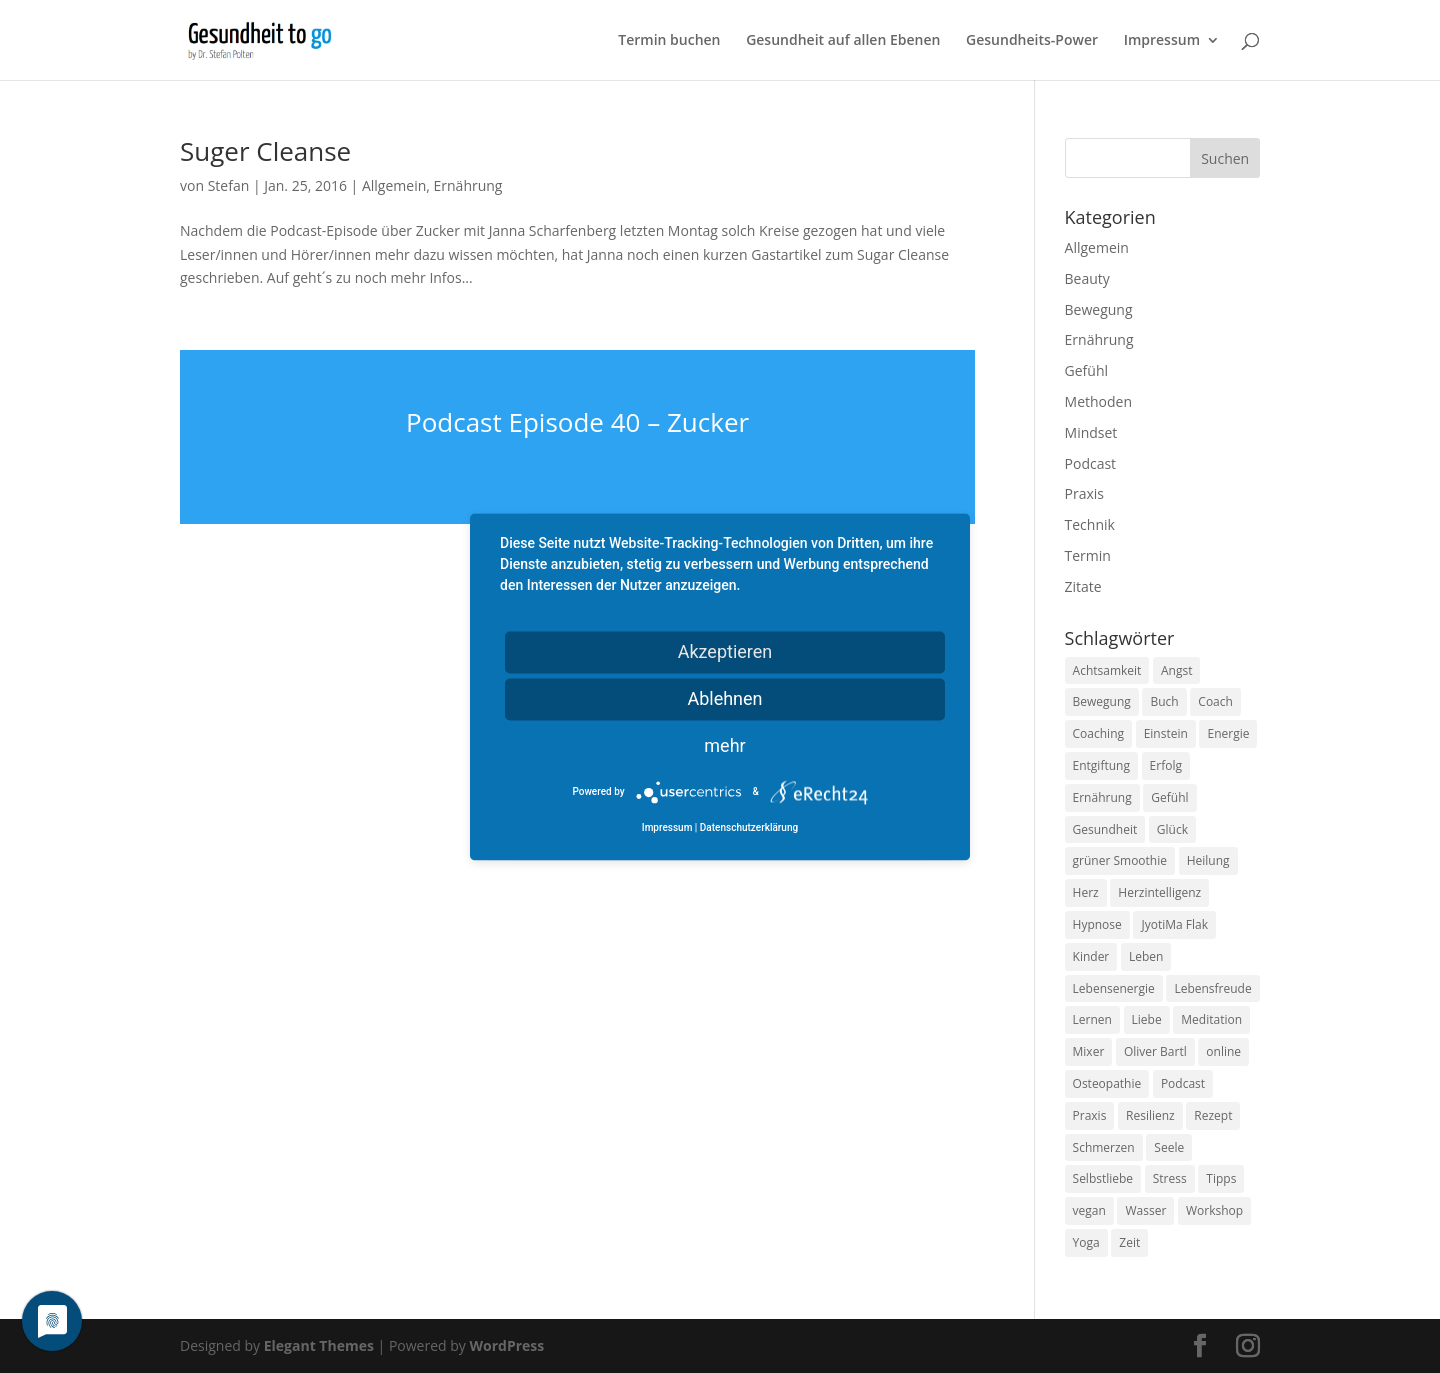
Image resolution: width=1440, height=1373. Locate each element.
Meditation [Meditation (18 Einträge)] (1211, 1019)
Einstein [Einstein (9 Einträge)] (1166, 733)
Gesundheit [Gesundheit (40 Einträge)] (1105, 829)
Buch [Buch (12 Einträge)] (1164, 701)
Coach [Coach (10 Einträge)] (1215, 701)
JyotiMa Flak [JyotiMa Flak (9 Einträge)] (1174, 924)
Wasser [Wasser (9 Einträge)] (1145, 1210)
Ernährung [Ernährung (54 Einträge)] (1102, 797)
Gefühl (1086, 370)
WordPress (506, 1345)
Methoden (1098, 401)
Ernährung (468, 185)
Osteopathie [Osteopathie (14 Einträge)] (1107, 1083)
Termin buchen (669, 41)
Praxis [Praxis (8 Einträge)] (1090, 1115)
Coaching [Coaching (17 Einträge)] (1098, 733)
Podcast (1091, 463)
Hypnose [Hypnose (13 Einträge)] (1097, 924)
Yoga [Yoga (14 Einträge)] (1086, 1242)
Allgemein (394, 185)
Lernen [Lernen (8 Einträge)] (1092, 1019)
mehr (724, 745)
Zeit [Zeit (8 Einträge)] (1129, 1242)
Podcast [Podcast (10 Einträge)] (1183, 1083)
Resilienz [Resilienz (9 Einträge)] (1150, 1115)
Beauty (1087, 278)
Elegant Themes (319, 1345)
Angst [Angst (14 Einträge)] (1176, 670)
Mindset (1091, 432)
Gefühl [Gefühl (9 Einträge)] (1169, 797)
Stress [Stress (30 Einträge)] (1170, 1178)
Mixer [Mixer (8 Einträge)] (1089, 1051)
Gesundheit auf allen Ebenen (843, 41)
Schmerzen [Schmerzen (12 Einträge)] (1104, 1147)
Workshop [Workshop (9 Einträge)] (1214, 1210)
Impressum (1162, 41)
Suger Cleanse (265, 151)
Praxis (1084, 493)
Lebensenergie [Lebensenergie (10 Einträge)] (1114, 988)
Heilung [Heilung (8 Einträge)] (1208, 860)
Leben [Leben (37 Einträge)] (1146, 956)
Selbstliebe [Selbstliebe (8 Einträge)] (1103, 1178)
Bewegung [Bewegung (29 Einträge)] (1102, 701)
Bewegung (1099, 309)
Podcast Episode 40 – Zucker (577, 422)
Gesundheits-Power (1032, 41)
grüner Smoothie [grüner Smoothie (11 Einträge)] (1120, 860)
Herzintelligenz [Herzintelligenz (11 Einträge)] (1159, 892)
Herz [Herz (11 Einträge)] (1086, 892)
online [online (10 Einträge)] (1223, 1051)
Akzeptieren (725, 651)
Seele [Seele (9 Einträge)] (1169, 1147)
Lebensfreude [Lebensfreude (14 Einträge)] (1212, 988)
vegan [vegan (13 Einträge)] (1089, 1210)
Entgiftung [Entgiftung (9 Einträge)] (1101, 765)
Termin (1088, 555)
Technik (1090, 524)
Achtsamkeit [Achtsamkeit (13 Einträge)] (1107, 670)
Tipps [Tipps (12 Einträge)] (1221, 1178)
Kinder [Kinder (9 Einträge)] (1091, 956)
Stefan (229, 185)
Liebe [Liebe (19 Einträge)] (1147, 1019)
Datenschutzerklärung (749, 827)
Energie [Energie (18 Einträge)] (1228, 733)
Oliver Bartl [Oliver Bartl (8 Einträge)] (1155, 1051)
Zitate (1083, 586)
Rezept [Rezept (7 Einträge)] (1213, 1115)
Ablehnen (724, 698)
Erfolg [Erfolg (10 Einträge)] (1166, 765)
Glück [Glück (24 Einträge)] (1172, 829)
